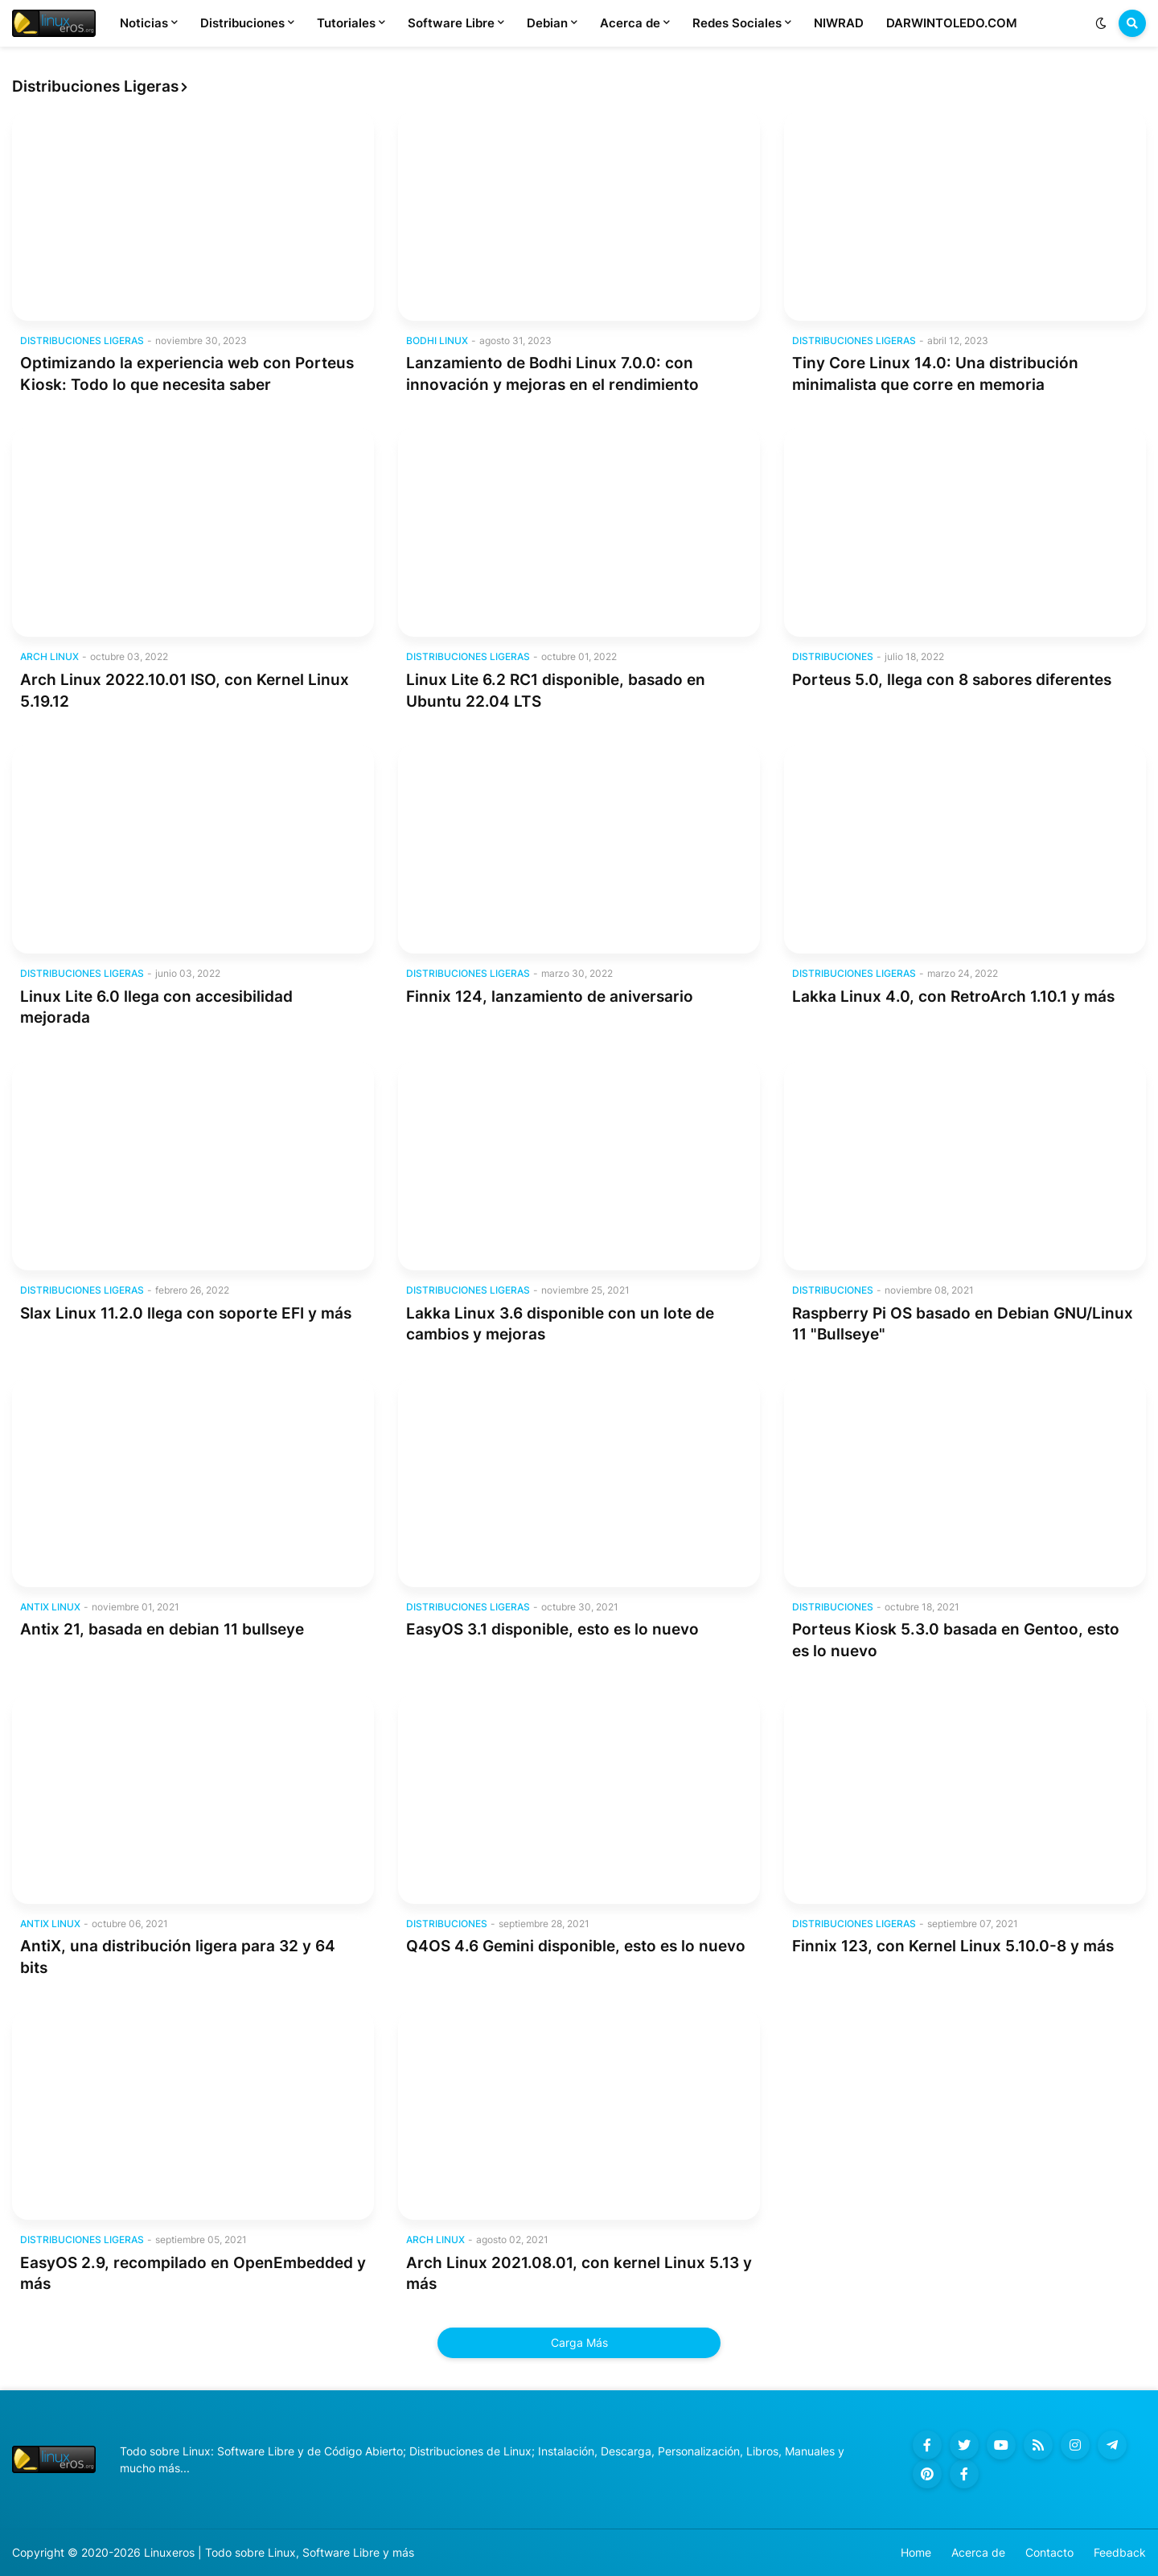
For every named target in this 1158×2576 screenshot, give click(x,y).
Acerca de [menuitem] (630, 23)
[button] (1101, 23)
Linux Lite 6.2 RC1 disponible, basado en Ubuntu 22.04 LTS (555, 691)
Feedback (1120, 2552)
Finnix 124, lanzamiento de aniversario (549, 996)
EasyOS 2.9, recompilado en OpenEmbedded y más (193, 2274)
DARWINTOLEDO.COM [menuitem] (951, 23)
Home (916, 2552)
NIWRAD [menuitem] (839, 23)
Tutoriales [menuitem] (346, 23)
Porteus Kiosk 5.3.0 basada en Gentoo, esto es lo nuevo (955, 1640)
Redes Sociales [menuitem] (737, 23)
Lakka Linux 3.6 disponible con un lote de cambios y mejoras (560, 1324)
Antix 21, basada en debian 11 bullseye (162, 1629)
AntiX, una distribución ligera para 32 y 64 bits (177, 1957)
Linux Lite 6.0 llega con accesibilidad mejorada (156, 1007)
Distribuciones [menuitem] (242, 23)
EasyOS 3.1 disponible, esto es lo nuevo (552, 1629)
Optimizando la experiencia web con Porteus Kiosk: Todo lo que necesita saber (187, 374)
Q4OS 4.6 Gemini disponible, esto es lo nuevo (575, 1946)
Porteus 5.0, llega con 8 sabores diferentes (951, 680)
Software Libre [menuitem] (451, 23)
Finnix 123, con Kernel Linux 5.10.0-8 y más (953, 1946)
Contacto (1049, 2552)
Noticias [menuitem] (144, 23)
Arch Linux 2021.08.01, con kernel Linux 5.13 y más (579, 2274)
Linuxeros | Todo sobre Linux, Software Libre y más (279, 2552)
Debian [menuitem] (547, 23)
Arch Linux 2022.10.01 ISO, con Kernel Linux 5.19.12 (184, 691)
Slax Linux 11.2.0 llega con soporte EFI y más (185, 1313)
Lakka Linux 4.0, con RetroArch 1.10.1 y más (953, 996)
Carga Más (579, 2342)
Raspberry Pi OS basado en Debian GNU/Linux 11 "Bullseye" (962, 1324)
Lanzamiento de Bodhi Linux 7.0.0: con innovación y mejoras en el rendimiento (552, 374)
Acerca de (978, 2552)
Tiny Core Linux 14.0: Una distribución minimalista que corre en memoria (935, 374)
